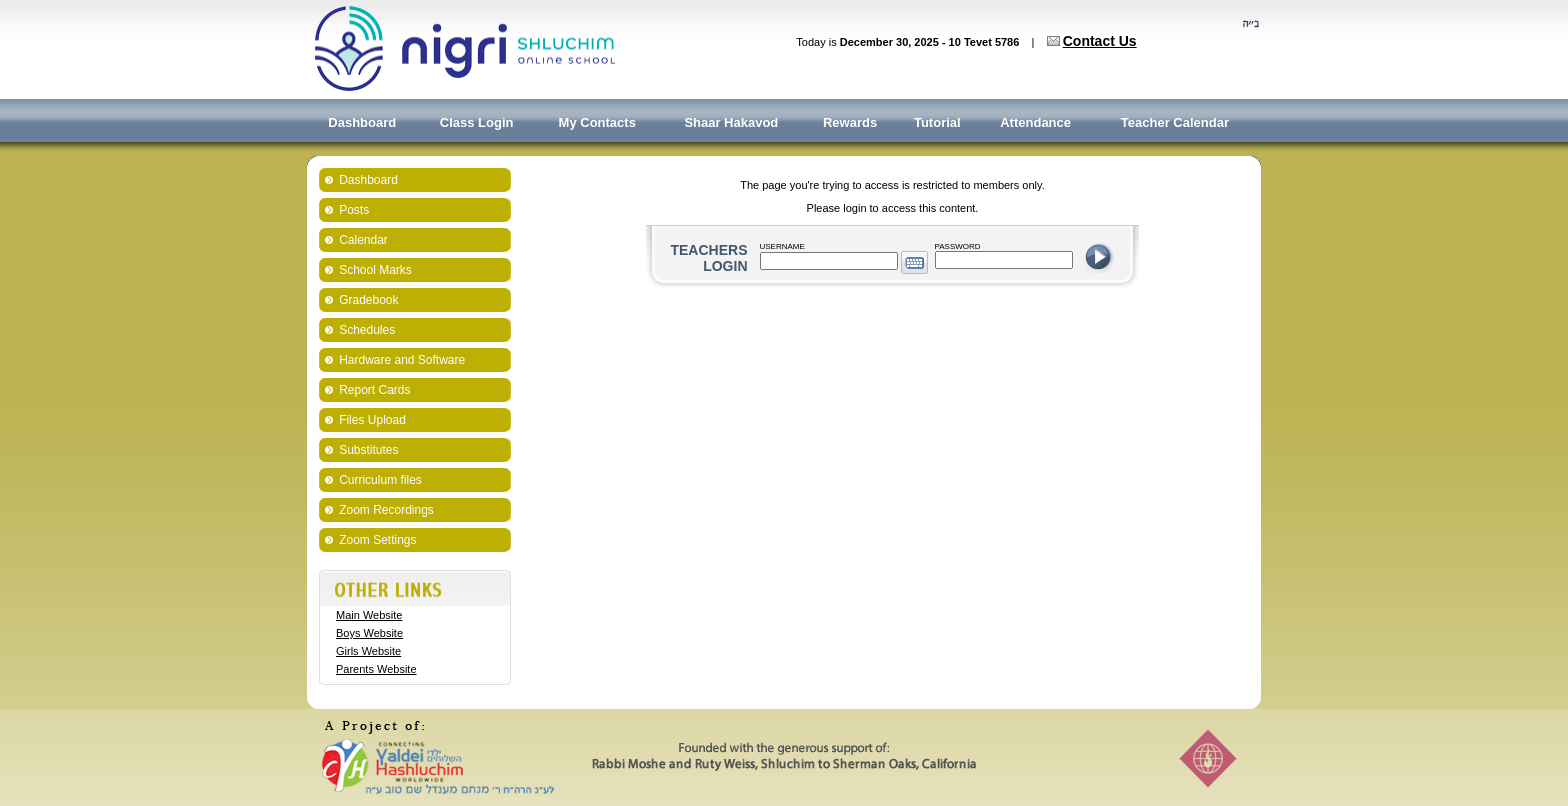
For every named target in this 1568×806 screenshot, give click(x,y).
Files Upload (372, 420)
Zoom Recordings (386, 510)
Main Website (369, 615)
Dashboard (362, 122)
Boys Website (369, 633)
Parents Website (376, 669)
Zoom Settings (377, 540)
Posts (354, 210)
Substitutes (368, 450)
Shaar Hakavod (731, 122)
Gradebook (368, 300)
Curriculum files (380, 480)
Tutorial (937, 122)
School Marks (375, 270)
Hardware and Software (402, 360)
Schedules (367, 330)
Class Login (477, 122)
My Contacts (597, 122)
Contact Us (1100, 41)
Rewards (850, 122)
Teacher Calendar (1175, 122)
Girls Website (368, 651)
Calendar (363, 240)
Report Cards (374, 390)
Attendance (1035, 122)
